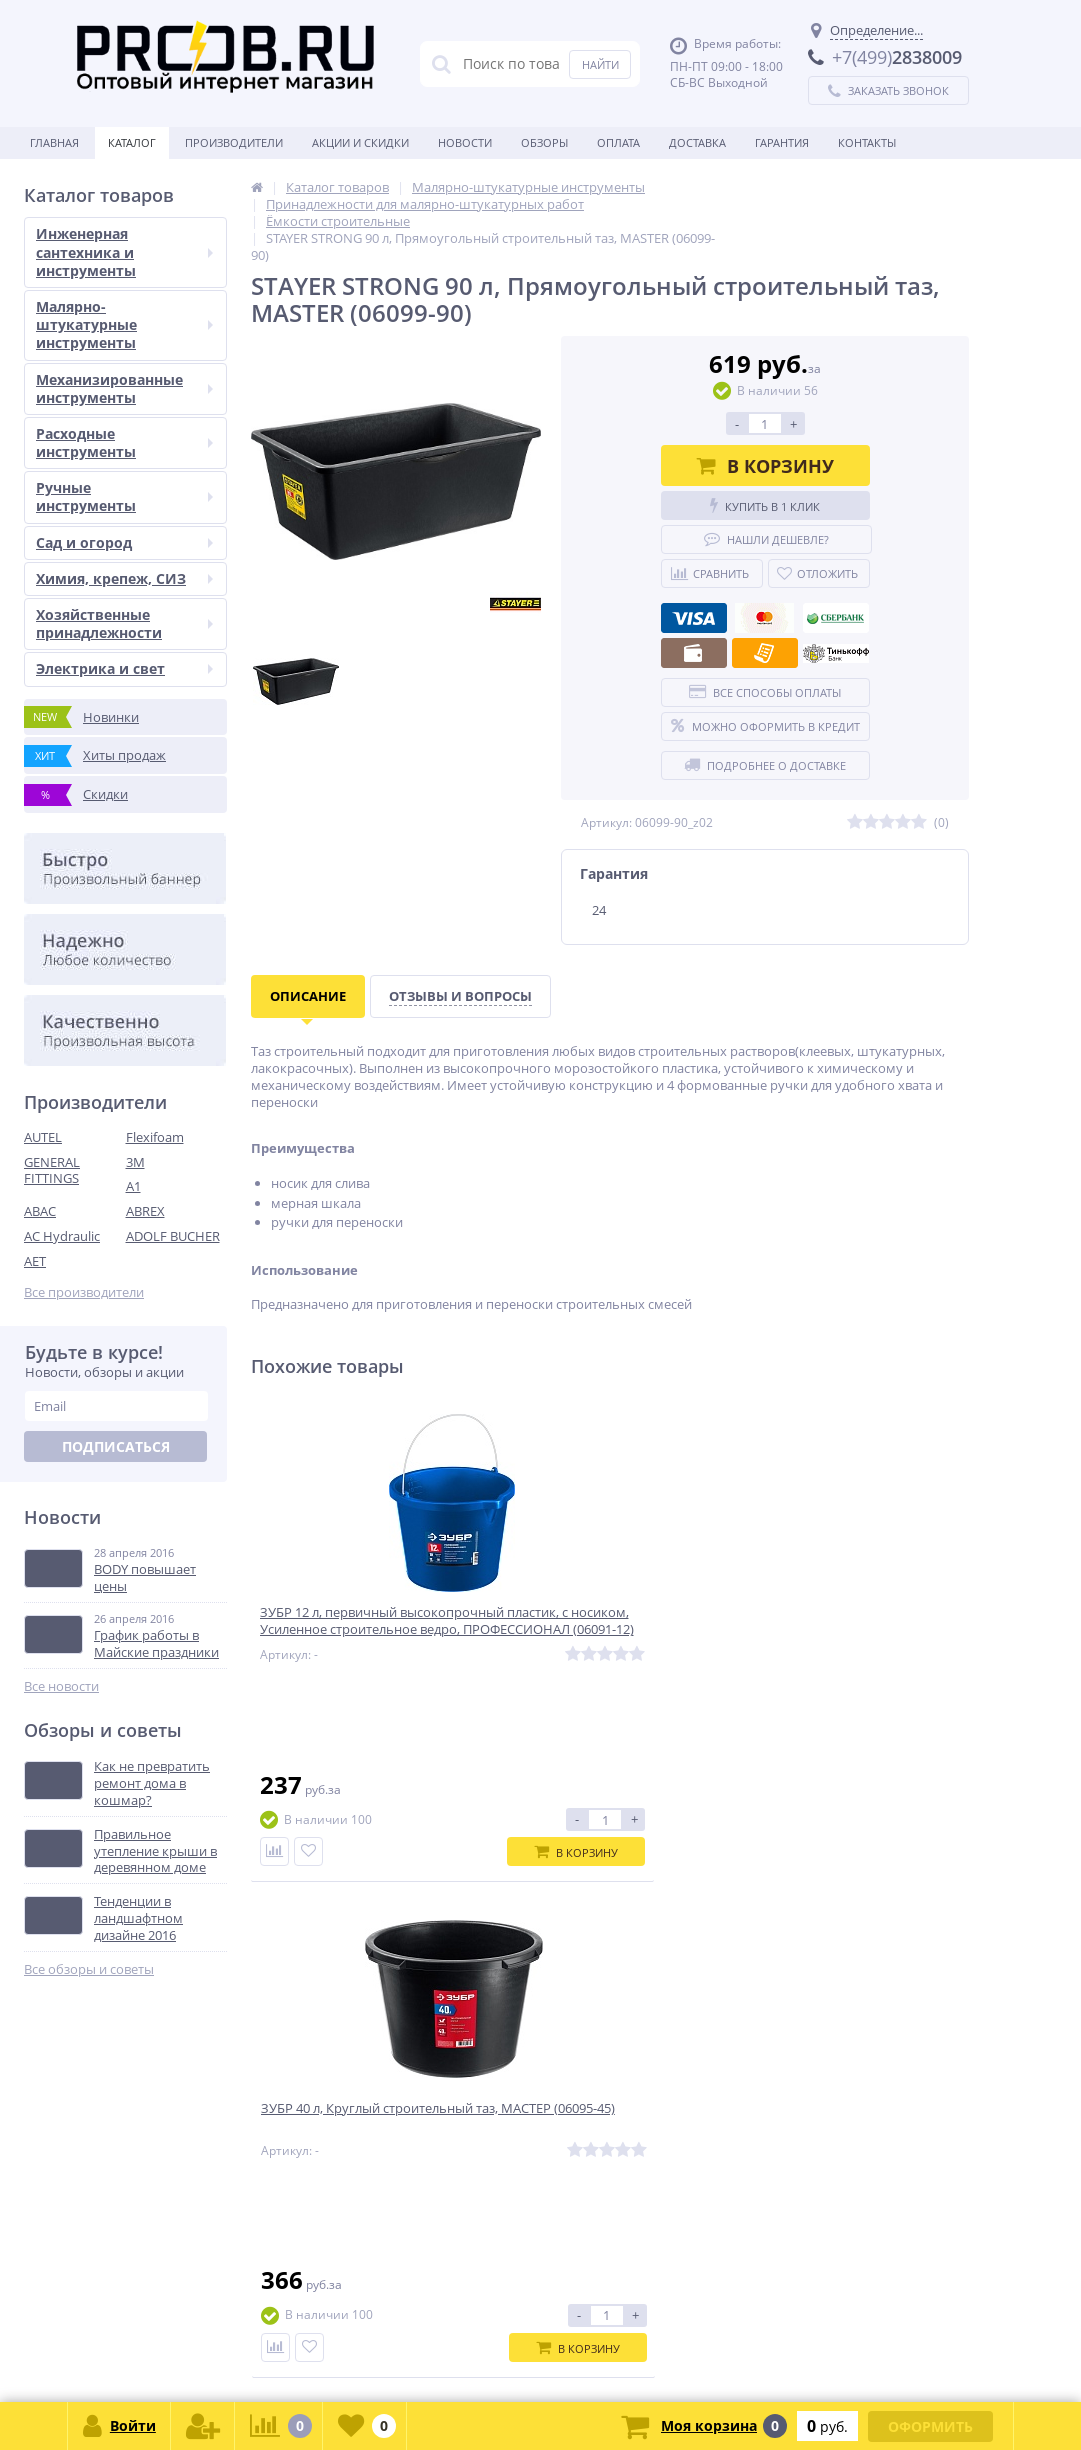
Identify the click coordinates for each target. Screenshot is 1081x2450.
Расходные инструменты (124, 442)
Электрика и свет (124, 668)
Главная (54, 142)
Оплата (618, 142)
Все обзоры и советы (89, 1969)
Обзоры (544, 142)
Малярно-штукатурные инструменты (124, 324)
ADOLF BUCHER (173, 1236)
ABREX (145, 1211)
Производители (234, 142)
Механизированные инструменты (124, 388)
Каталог (132, 142)
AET (35, 1261)
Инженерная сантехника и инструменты (124, 251)
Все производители (84, 1292)
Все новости (61, 1686)
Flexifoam (155, 1137)
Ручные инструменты (124, 496)
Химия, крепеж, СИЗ (124, 578)
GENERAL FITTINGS (52, 1170)
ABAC (40, 1211)
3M (135, 1162)
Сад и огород (124, 542)
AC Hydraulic (62, 1236)
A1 (133, 1186)
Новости (465, 142)
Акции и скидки (360, 142)
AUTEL (43, 1137)
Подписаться (116, 1446)
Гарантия (782, 142)
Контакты (867, 142)
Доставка (697, 142)
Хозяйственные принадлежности (124, 623)
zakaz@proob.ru (279, 2353)
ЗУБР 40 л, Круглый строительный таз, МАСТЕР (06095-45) (590, 1633)
